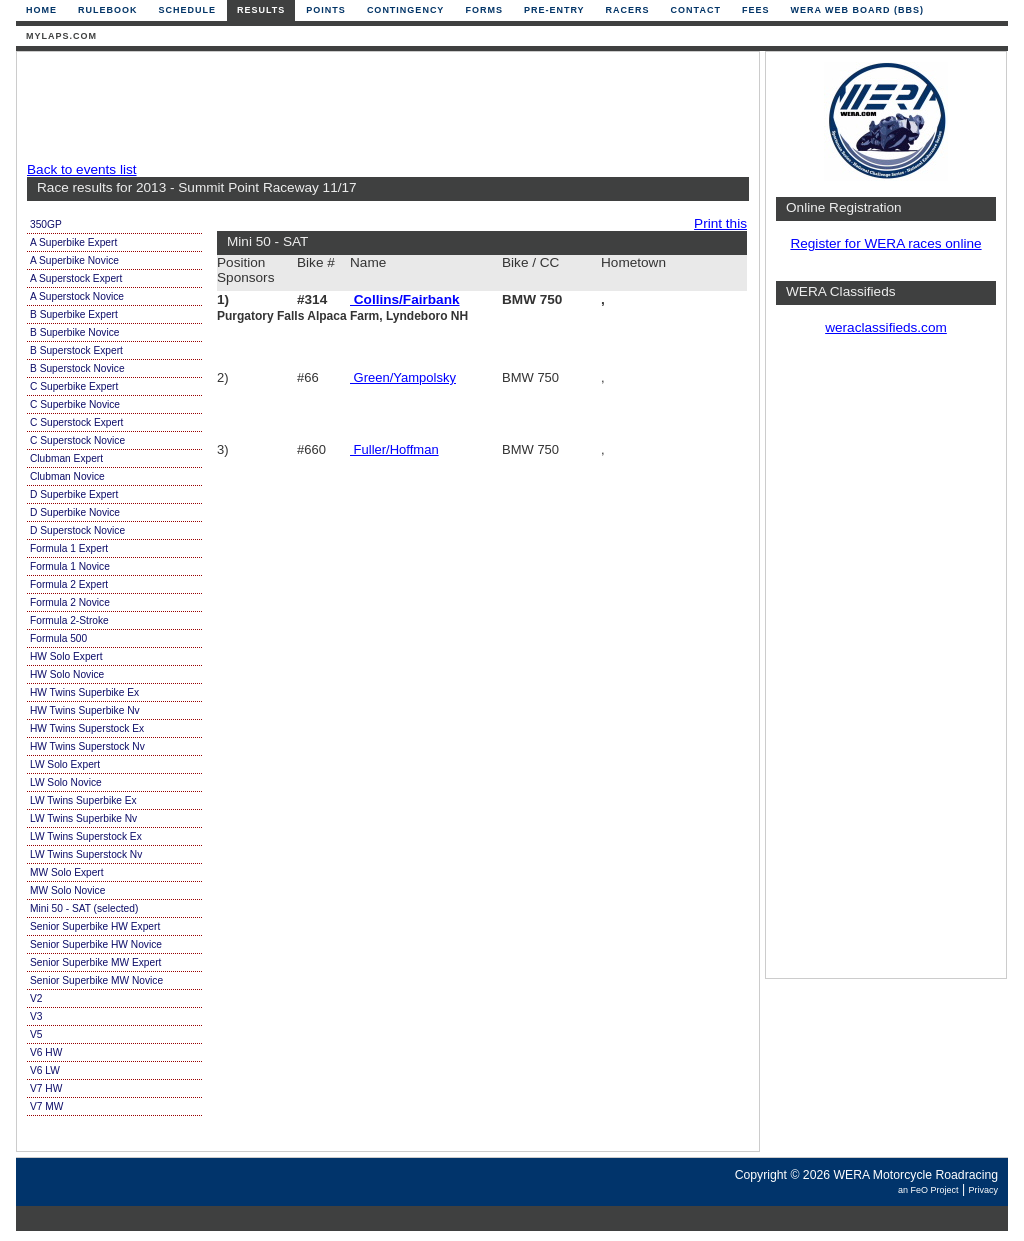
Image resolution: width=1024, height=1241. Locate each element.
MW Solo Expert (67, 872)
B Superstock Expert (76, 350)
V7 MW (46, 1106)
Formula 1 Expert (69, 548)
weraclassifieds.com (886, 327)
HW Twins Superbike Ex (84, 692)
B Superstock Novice (77, 368)
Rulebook (108, 10)
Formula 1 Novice (70, 566)
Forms (484, 10)
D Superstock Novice (77, 530)
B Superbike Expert (74, 314)
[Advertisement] (383, 107)
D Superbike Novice (75, 512)
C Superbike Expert (74, 386)
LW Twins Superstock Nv (86, 854)
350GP (46, 224)
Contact (696, 10)
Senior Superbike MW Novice (96, 980)
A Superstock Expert (76, 278)
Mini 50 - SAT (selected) (84, 908)
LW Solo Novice (66, 782)
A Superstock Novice (77, 296)
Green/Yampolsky (403, 377)
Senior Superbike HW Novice (96, 944)
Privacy (983, 1190)
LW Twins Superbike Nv (83, 818)
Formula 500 (58, 638)
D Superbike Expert (74, 494)
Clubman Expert (66, 458)
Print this (720, 223)
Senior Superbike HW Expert (95, 926)
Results (261, 10)
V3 (36, 1016)
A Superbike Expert (73, 242)
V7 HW (46, 1088)
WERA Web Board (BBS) (857, 10)
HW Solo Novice (67, 674)
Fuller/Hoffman (394, 449)
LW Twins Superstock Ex (86, 836)
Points (326, 10)
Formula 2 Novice (70, 602)
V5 (36, 1034)
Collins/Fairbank (405, 299)
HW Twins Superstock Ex (87, 728)
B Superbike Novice (74, 332)
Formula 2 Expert (69, 584)
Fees (756, 10)
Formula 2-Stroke (69, 620)
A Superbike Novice (74, 260)
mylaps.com (61, 36)
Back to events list (82, 169)
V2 (36, 998)
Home (41, 10)
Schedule (188, 10)
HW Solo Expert (66, 656)
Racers (628, 10)
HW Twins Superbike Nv (85, 710)
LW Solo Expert (65, 764)
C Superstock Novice (77, 440)
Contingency (406, 10)
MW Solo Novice (67, 890)
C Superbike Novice (75, 404)
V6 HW (46, 1052)
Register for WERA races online (885, 243)
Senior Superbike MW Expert (95, 962)
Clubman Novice (67, 476)
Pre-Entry (554, 10)
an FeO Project (928, 1190)
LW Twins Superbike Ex (83, 800)
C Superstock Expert (76, 422)
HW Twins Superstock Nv (87, 746)
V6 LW (45, 1070)
